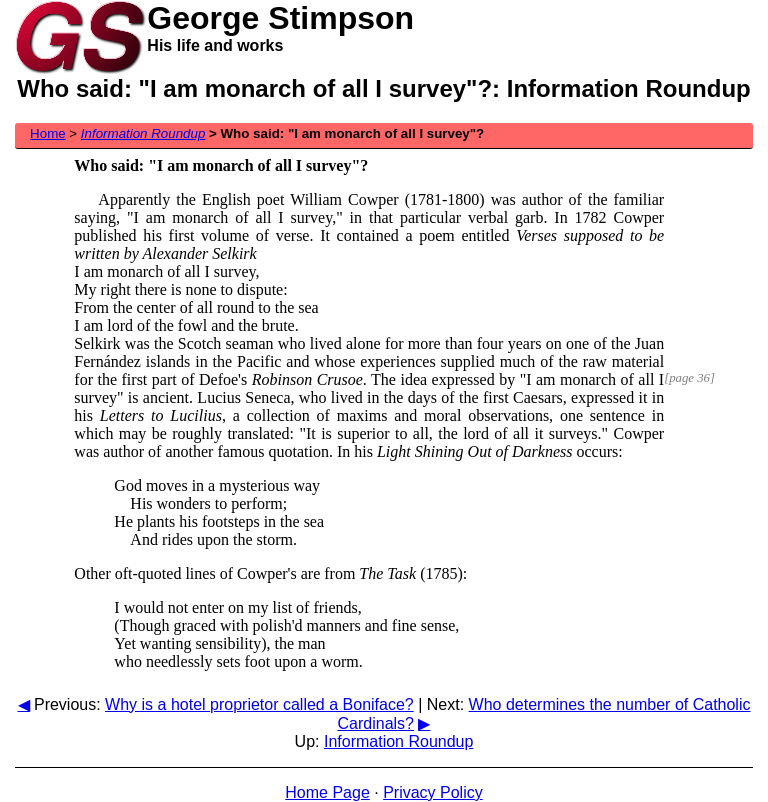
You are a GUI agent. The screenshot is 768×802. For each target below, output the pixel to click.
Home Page (327, 792)
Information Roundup (398, 741)
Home (48, 133)
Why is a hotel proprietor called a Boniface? (259, 704)
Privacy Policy (433, 792)
